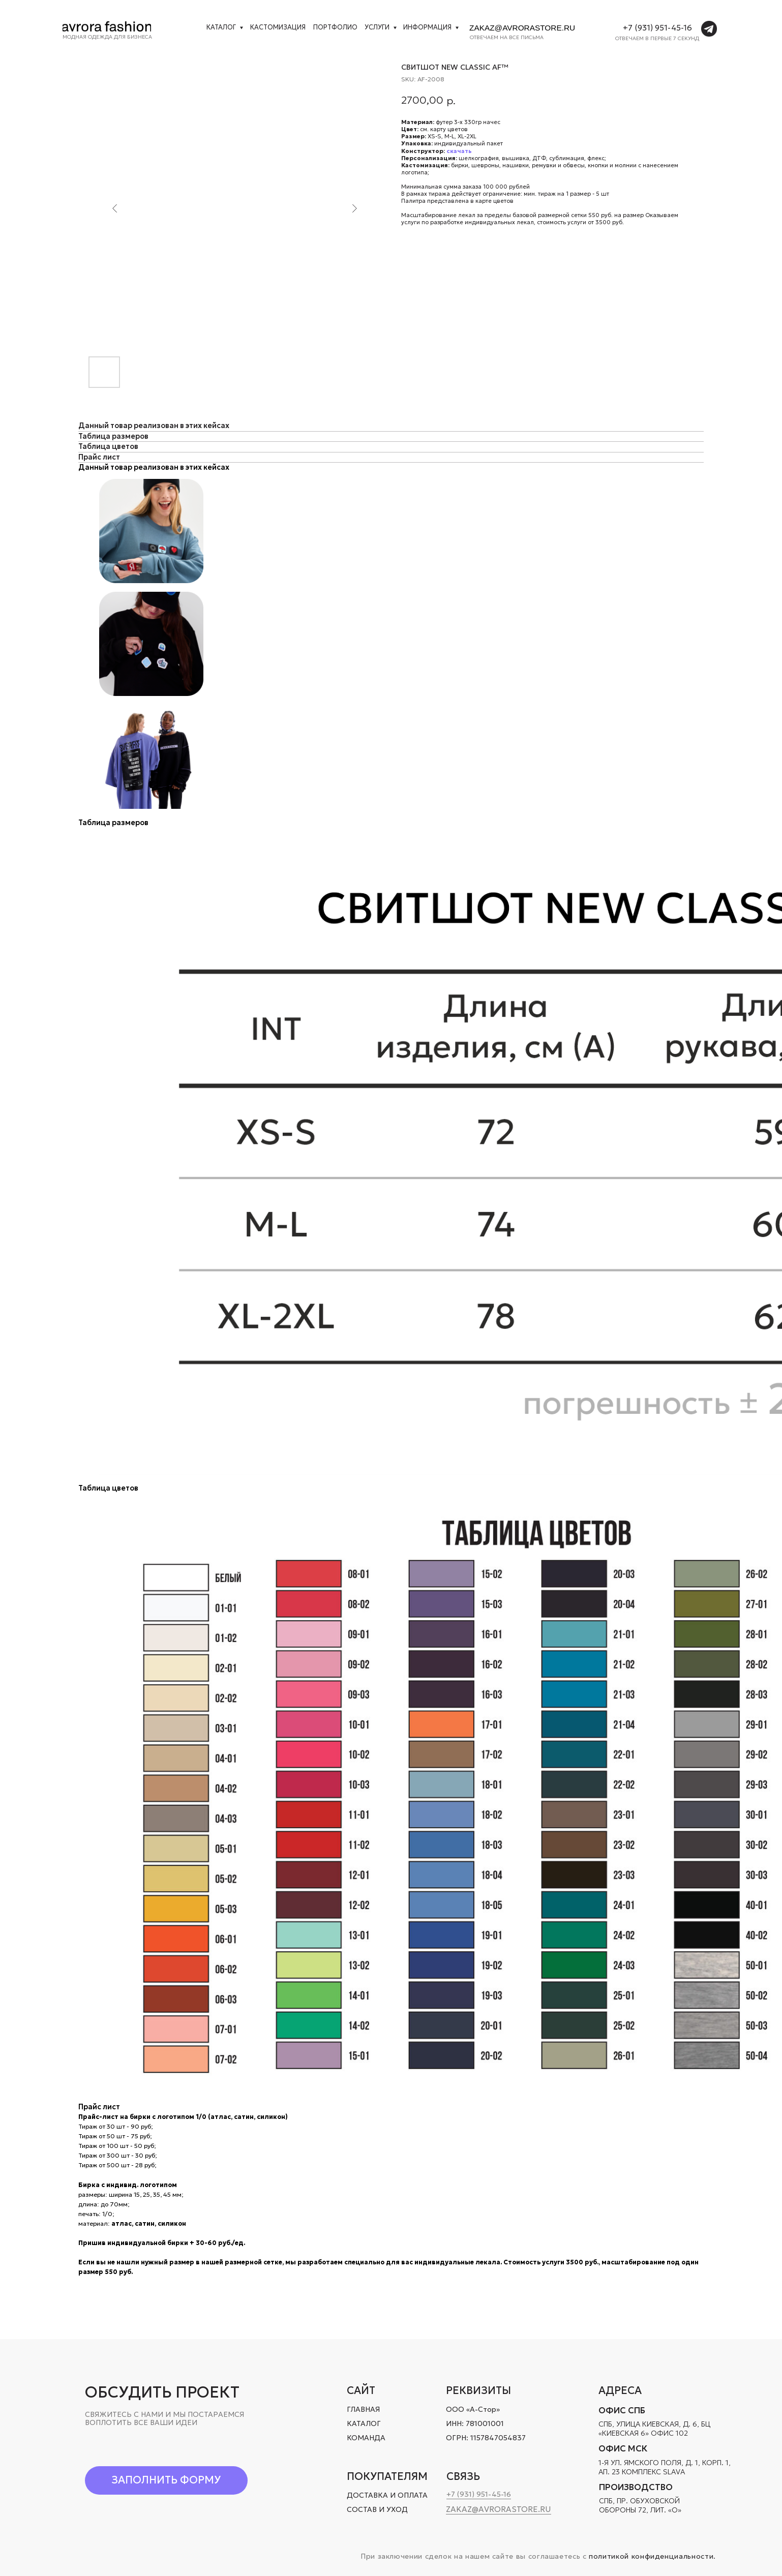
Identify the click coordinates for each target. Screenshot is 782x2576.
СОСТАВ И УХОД (377, 2509)
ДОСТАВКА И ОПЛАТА (387, 2495)
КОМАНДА (366, 2437)
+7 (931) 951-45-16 (657, 28)
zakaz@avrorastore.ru (522, 27)
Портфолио (335, 27)
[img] (107, 26)
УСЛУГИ (377, 27)
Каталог (221, 27)
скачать (459, 151)
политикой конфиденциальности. (652, 2556)
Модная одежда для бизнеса (107, 37)
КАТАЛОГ (364, 2423)
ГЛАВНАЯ (363, 2409)
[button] (166, 2480)
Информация (427, 27)
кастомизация (278, 27)
